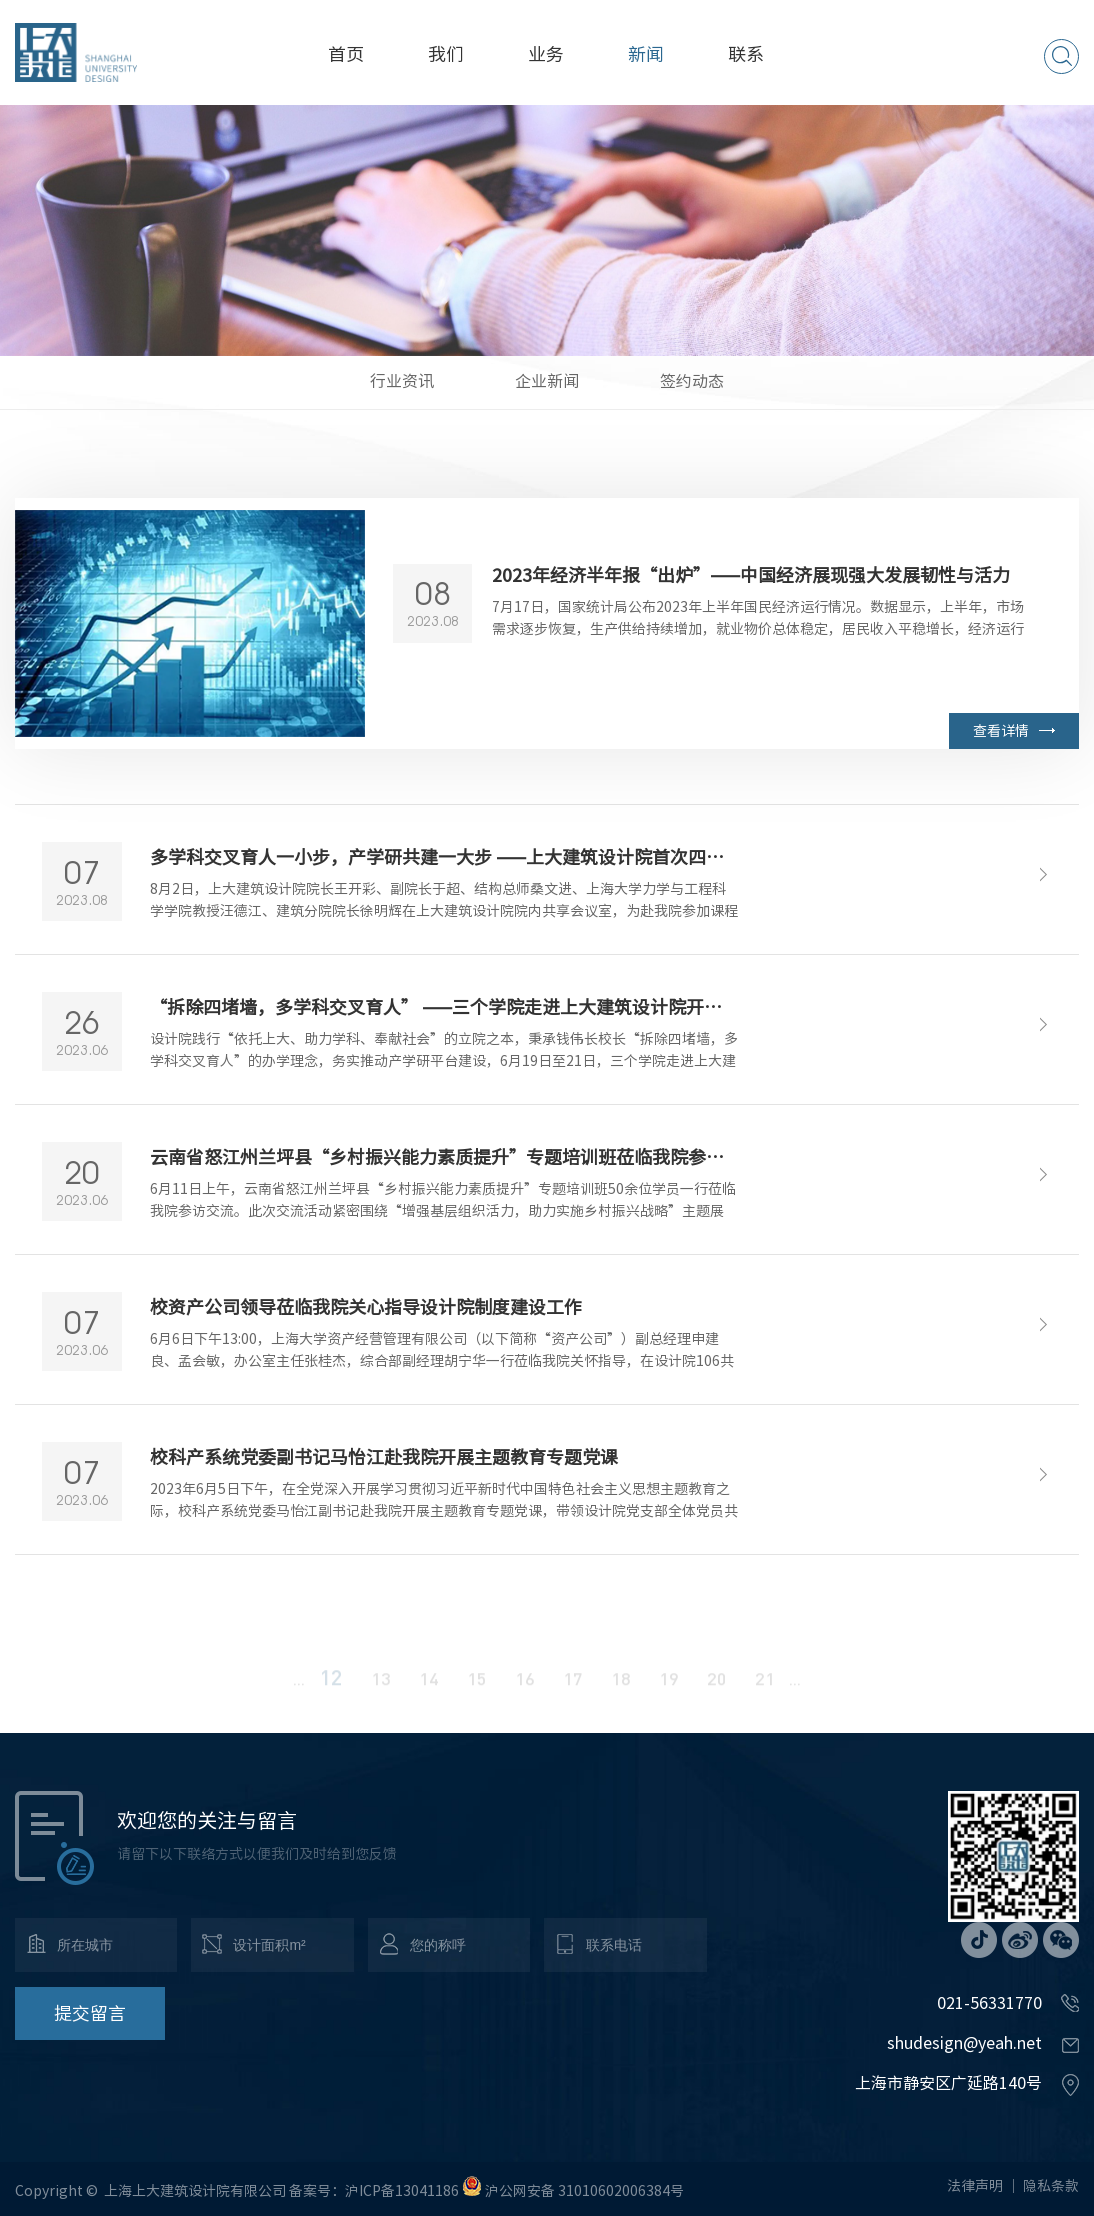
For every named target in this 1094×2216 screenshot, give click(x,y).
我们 (446, 54)
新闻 (646, 54)
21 (765, 1690)
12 (331, 1688)
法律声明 (975, 2186)
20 (717, 1690)
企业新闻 (547, 381)
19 (669, 1690)
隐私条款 (1051, 2186)
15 (477, 1690)
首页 (346, 54)
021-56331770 (989, 2003)
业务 (546, 54)
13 (381, 1690)
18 (621, 1690)
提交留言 (90, 2013)
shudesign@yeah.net (964, 2043)
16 (525, 1690)
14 (429, 1690)
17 (573, 1690)
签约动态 (692, 381)
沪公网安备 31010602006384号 (584, 2191)
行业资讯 (402, 381)
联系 (746, 54)
